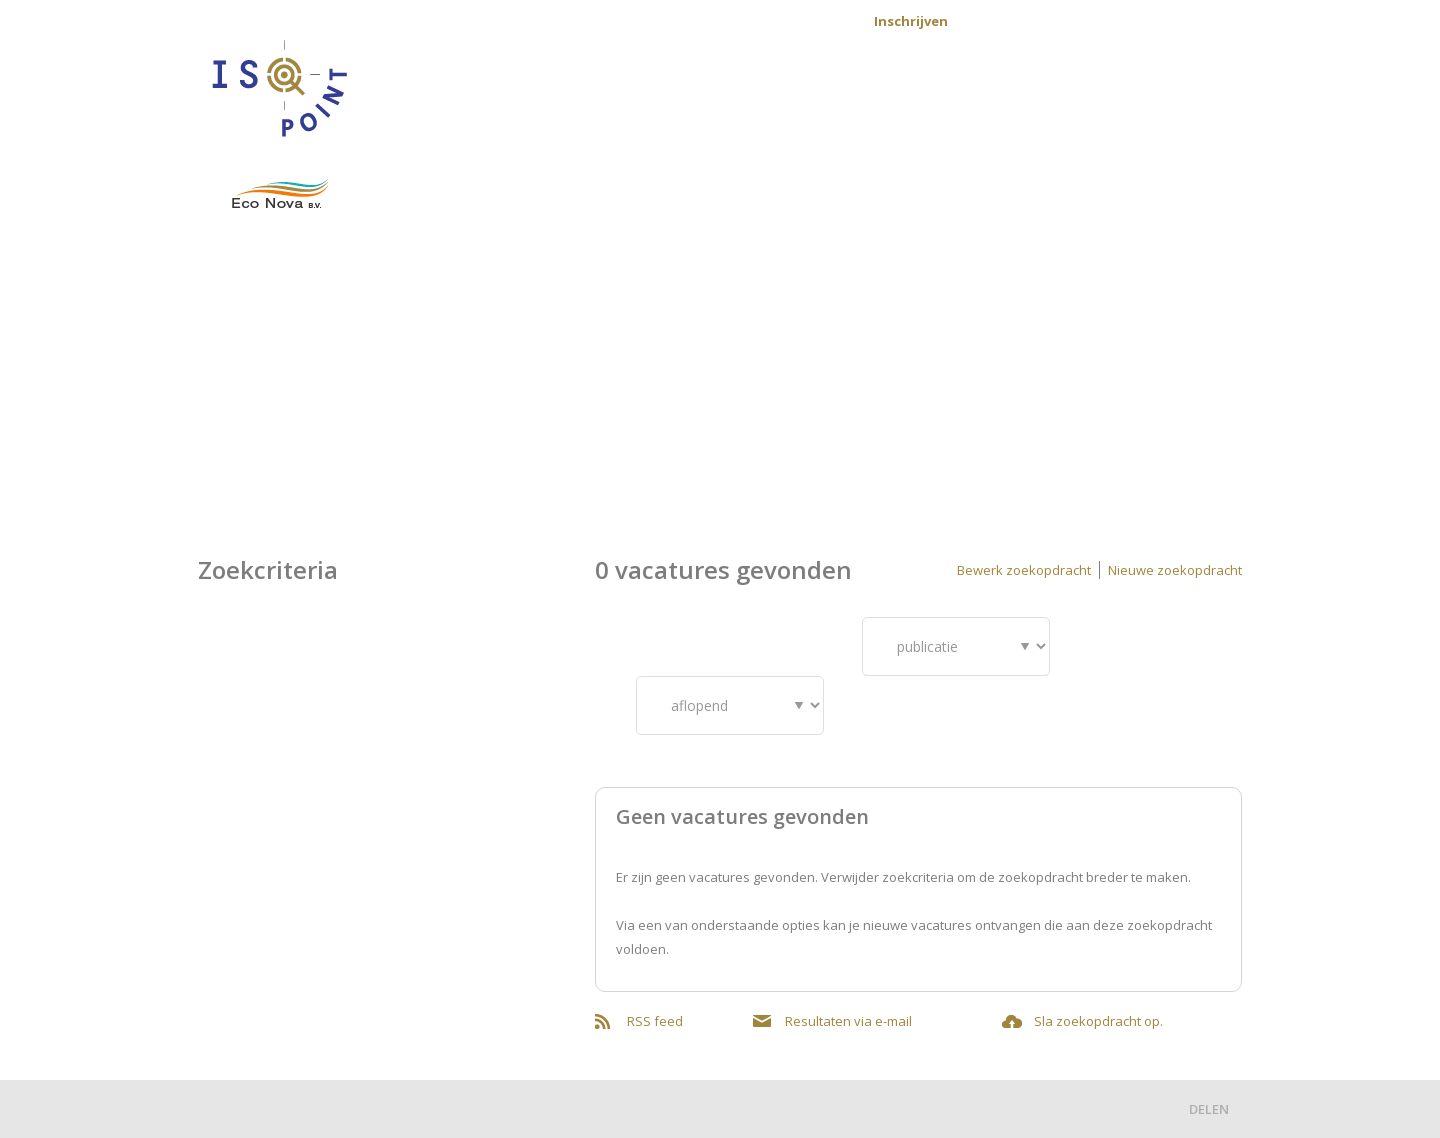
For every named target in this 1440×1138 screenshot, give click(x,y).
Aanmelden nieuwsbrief (1062, 21)
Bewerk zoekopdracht (1024, 570)
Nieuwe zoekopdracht (1175, 570)
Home (502, 113)
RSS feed (655, 1021)
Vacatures (593, 113)
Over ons (1204, 113)
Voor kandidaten (735, 113)
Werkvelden (1091, 113)
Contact (810, 21)
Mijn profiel (1190, 21)
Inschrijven (911, 21)
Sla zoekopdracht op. (1098, 1021)
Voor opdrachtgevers (925, 113)
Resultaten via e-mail (848, 1021)
